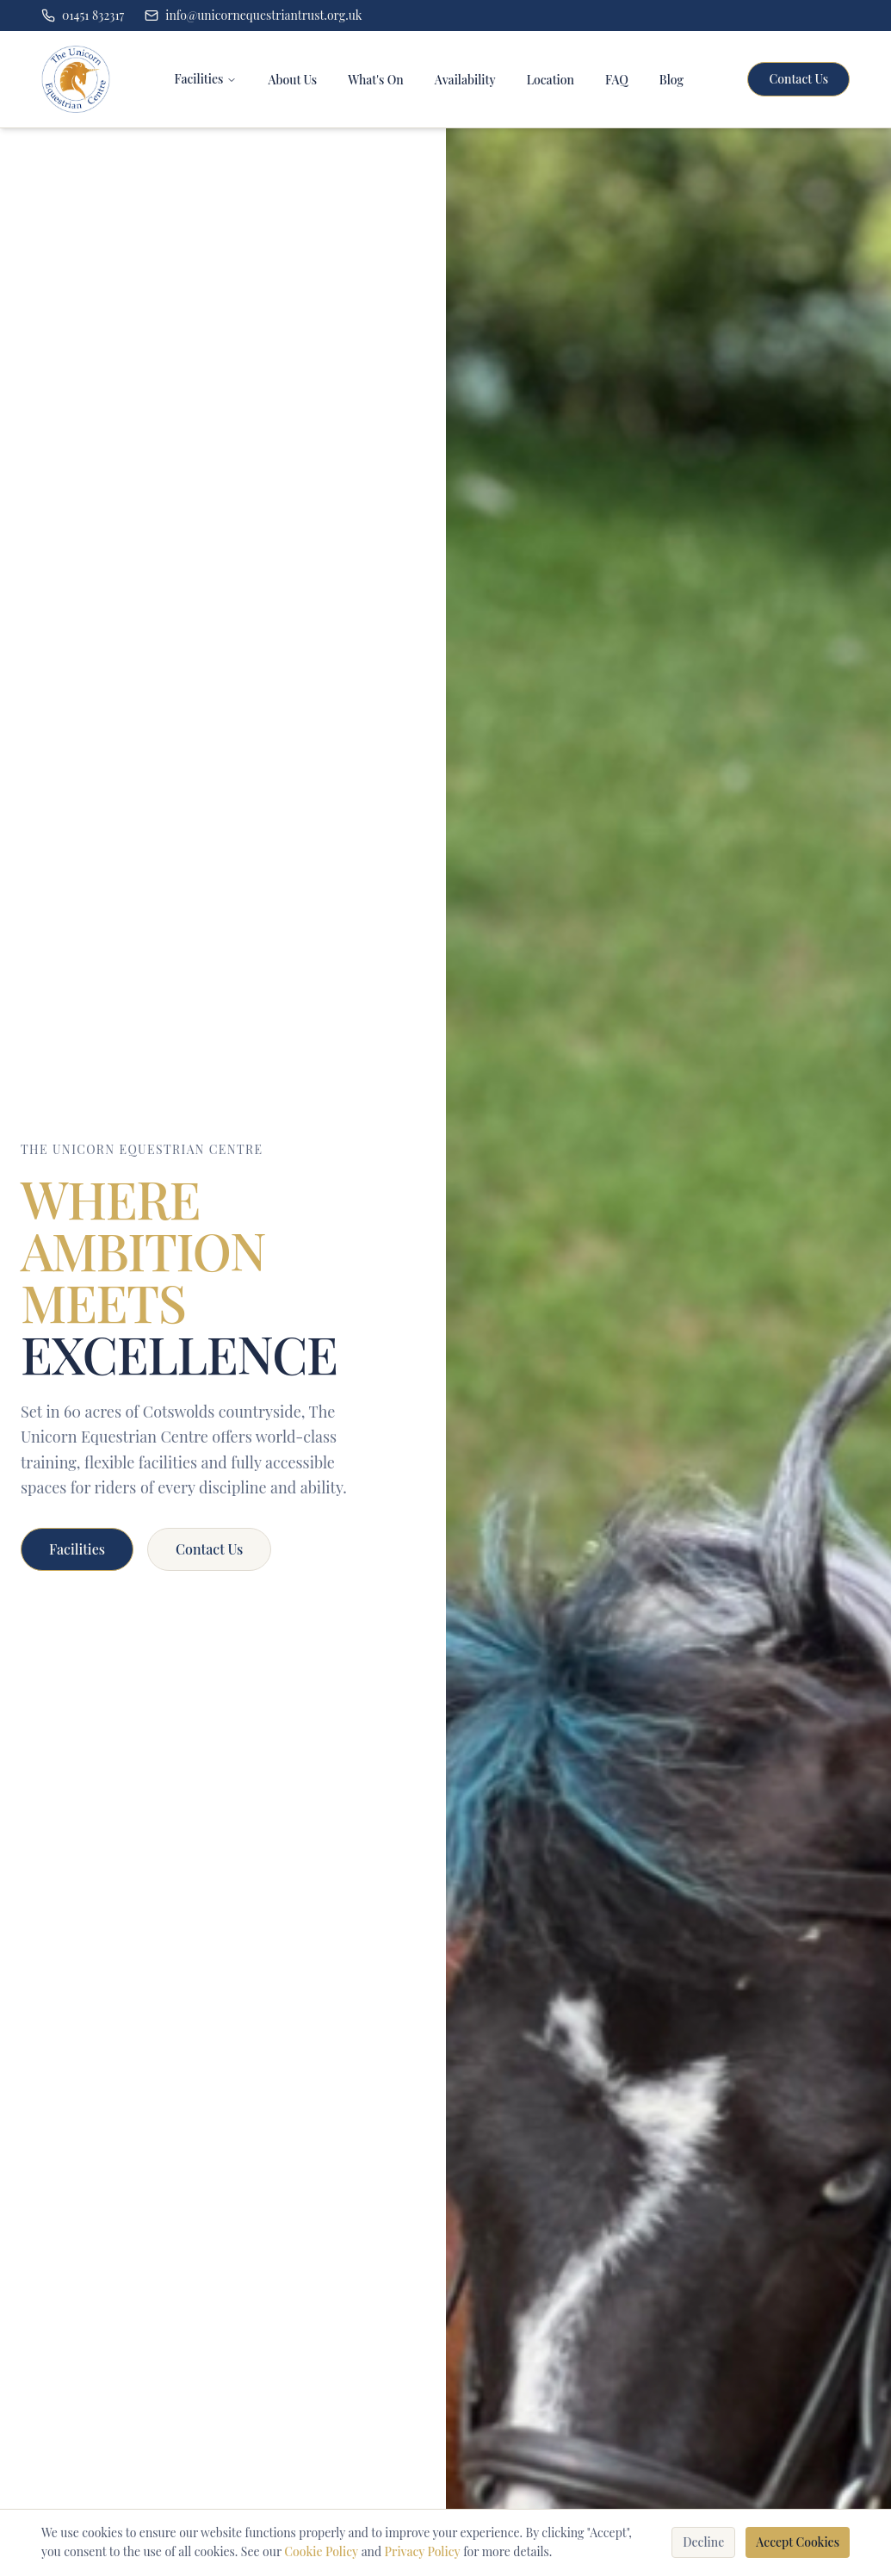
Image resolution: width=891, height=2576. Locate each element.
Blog (671, 79)
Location (550, 79)
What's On (376, 79)
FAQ (616, 79)
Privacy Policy (423, 2551)
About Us (292, 79)
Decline (703, 2542)
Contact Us (798, 79)
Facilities (199, 79)
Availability (465, 79)
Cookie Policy (321, 2551)
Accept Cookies (797, 2542)
